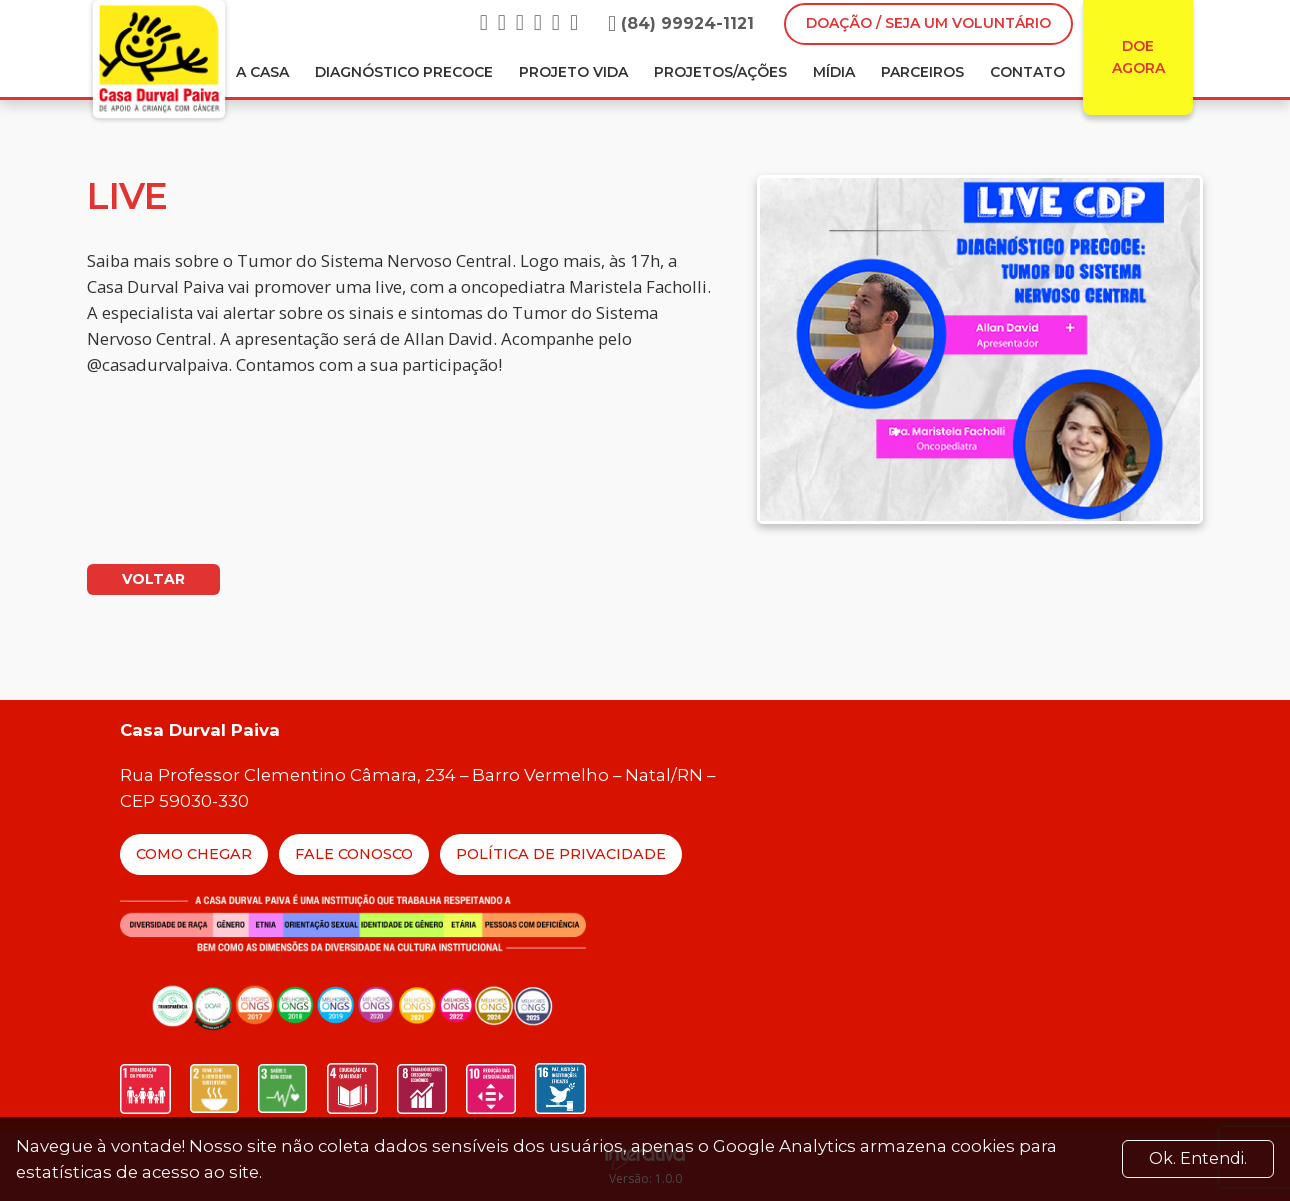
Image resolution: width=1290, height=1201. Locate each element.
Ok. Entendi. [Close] (1198, 1158)
